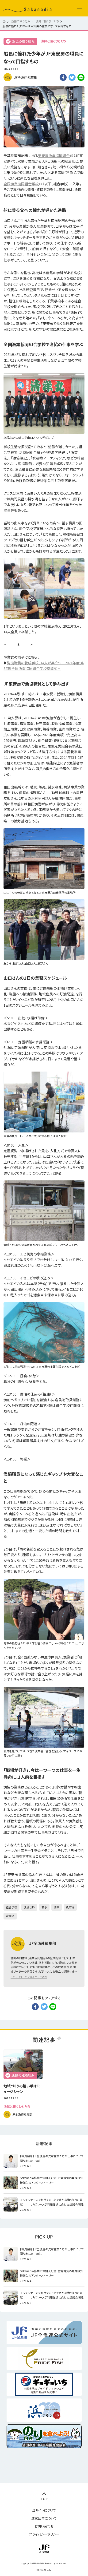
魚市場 (70, 1907)
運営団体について (44, 2518)
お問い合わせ (44, 2526)
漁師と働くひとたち (53, 41)
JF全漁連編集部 (25, 77)
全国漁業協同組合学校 (21, 183)
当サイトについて (44, 2510)
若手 (44, 1907)
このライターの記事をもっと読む (29, 1977)
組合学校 (11, 1907)
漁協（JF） (29, 1907)
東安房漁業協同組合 (54, 155)
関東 (56, 1907)
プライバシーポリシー (44, 2534)
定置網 (10, 1916)
